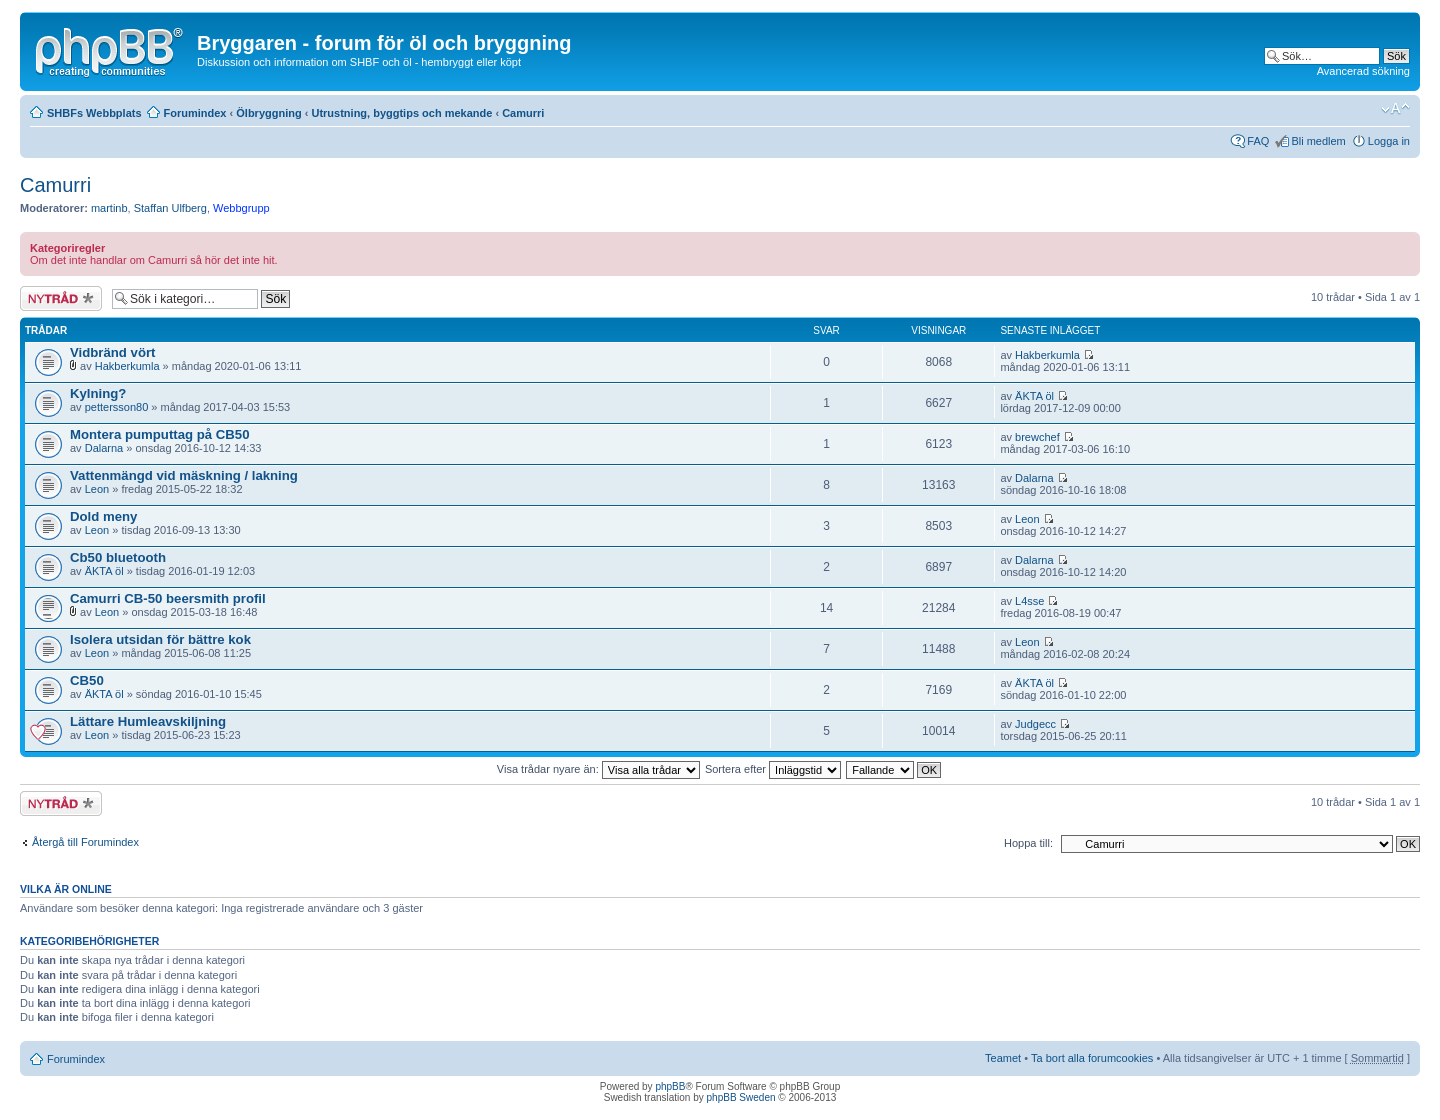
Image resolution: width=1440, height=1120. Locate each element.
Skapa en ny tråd (61, 298)
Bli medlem (1318, 141)
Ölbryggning (268, 113)
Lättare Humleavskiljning (148, 721)
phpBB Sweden (741, 1097)
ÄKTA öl (1034, 396)
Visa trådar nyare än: (598, 769)
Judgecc (1035, 724)
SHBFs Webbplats (94, 113)
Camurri (523, 113)
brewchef (1037, 437)
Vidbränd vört (113, 352)
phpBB (670, 1086)
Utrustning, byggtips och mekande (401, 113)
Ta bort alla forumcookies (1092, 1058)
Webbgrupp (241, 208)
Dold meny (103, 516)
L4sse (1029, 601)
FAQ (1258, 141)
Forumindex (195, 113)
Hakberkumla (127, 366)
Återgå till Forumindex (85, 842)
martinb (109, 208)
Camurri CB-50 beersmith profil (168, 598)
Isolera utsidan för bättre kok (160, 639)
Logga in (1389, 141)
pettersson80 (117, 407)
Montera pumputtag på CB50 (160, 434)
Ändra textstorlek (1395, 109)
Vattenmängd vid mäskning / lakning (184, 475)
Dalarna (104, 448)
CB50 (87, 680)
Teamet (1003, 1058)
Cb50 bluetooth (118, 557)
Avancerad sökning (1363, 71)
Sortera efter (773, 769)
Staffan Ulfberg (170, 208)
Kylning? (98, 393)
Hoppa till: (1028, 843)
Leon (97, 489)
